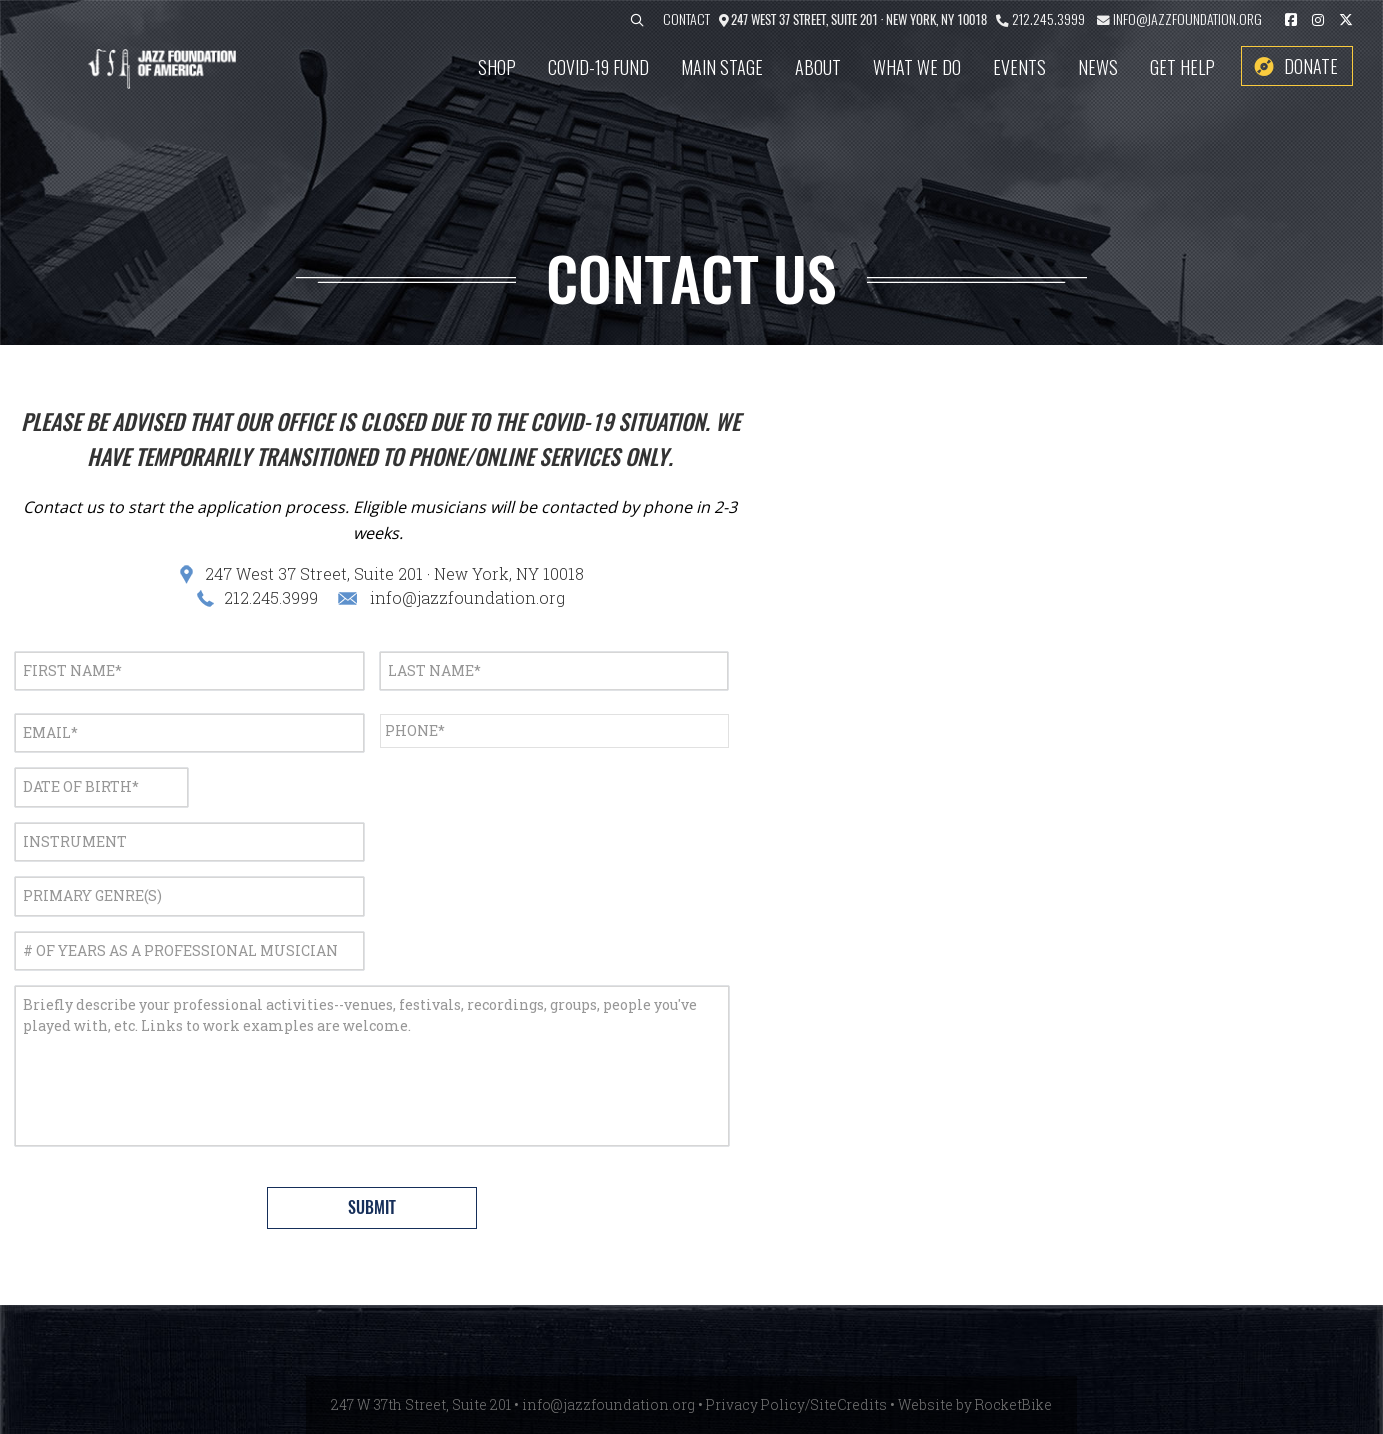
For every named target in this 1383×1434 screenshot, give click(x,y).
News (1098, 67)
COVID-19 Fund (598, 67)
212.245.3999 (1048, 18)
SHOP (497, 67)
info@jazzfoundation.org (1186, 18)
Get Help (1182, 67)
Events (1019, 67)
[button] (637, 20)
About (818, 67)
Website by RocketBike (975, 1404)
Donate (1311, 66)
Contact (686, 18)
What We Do (917, 67)
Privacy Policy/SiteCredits (796, 1404)
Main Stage (722, 67)
